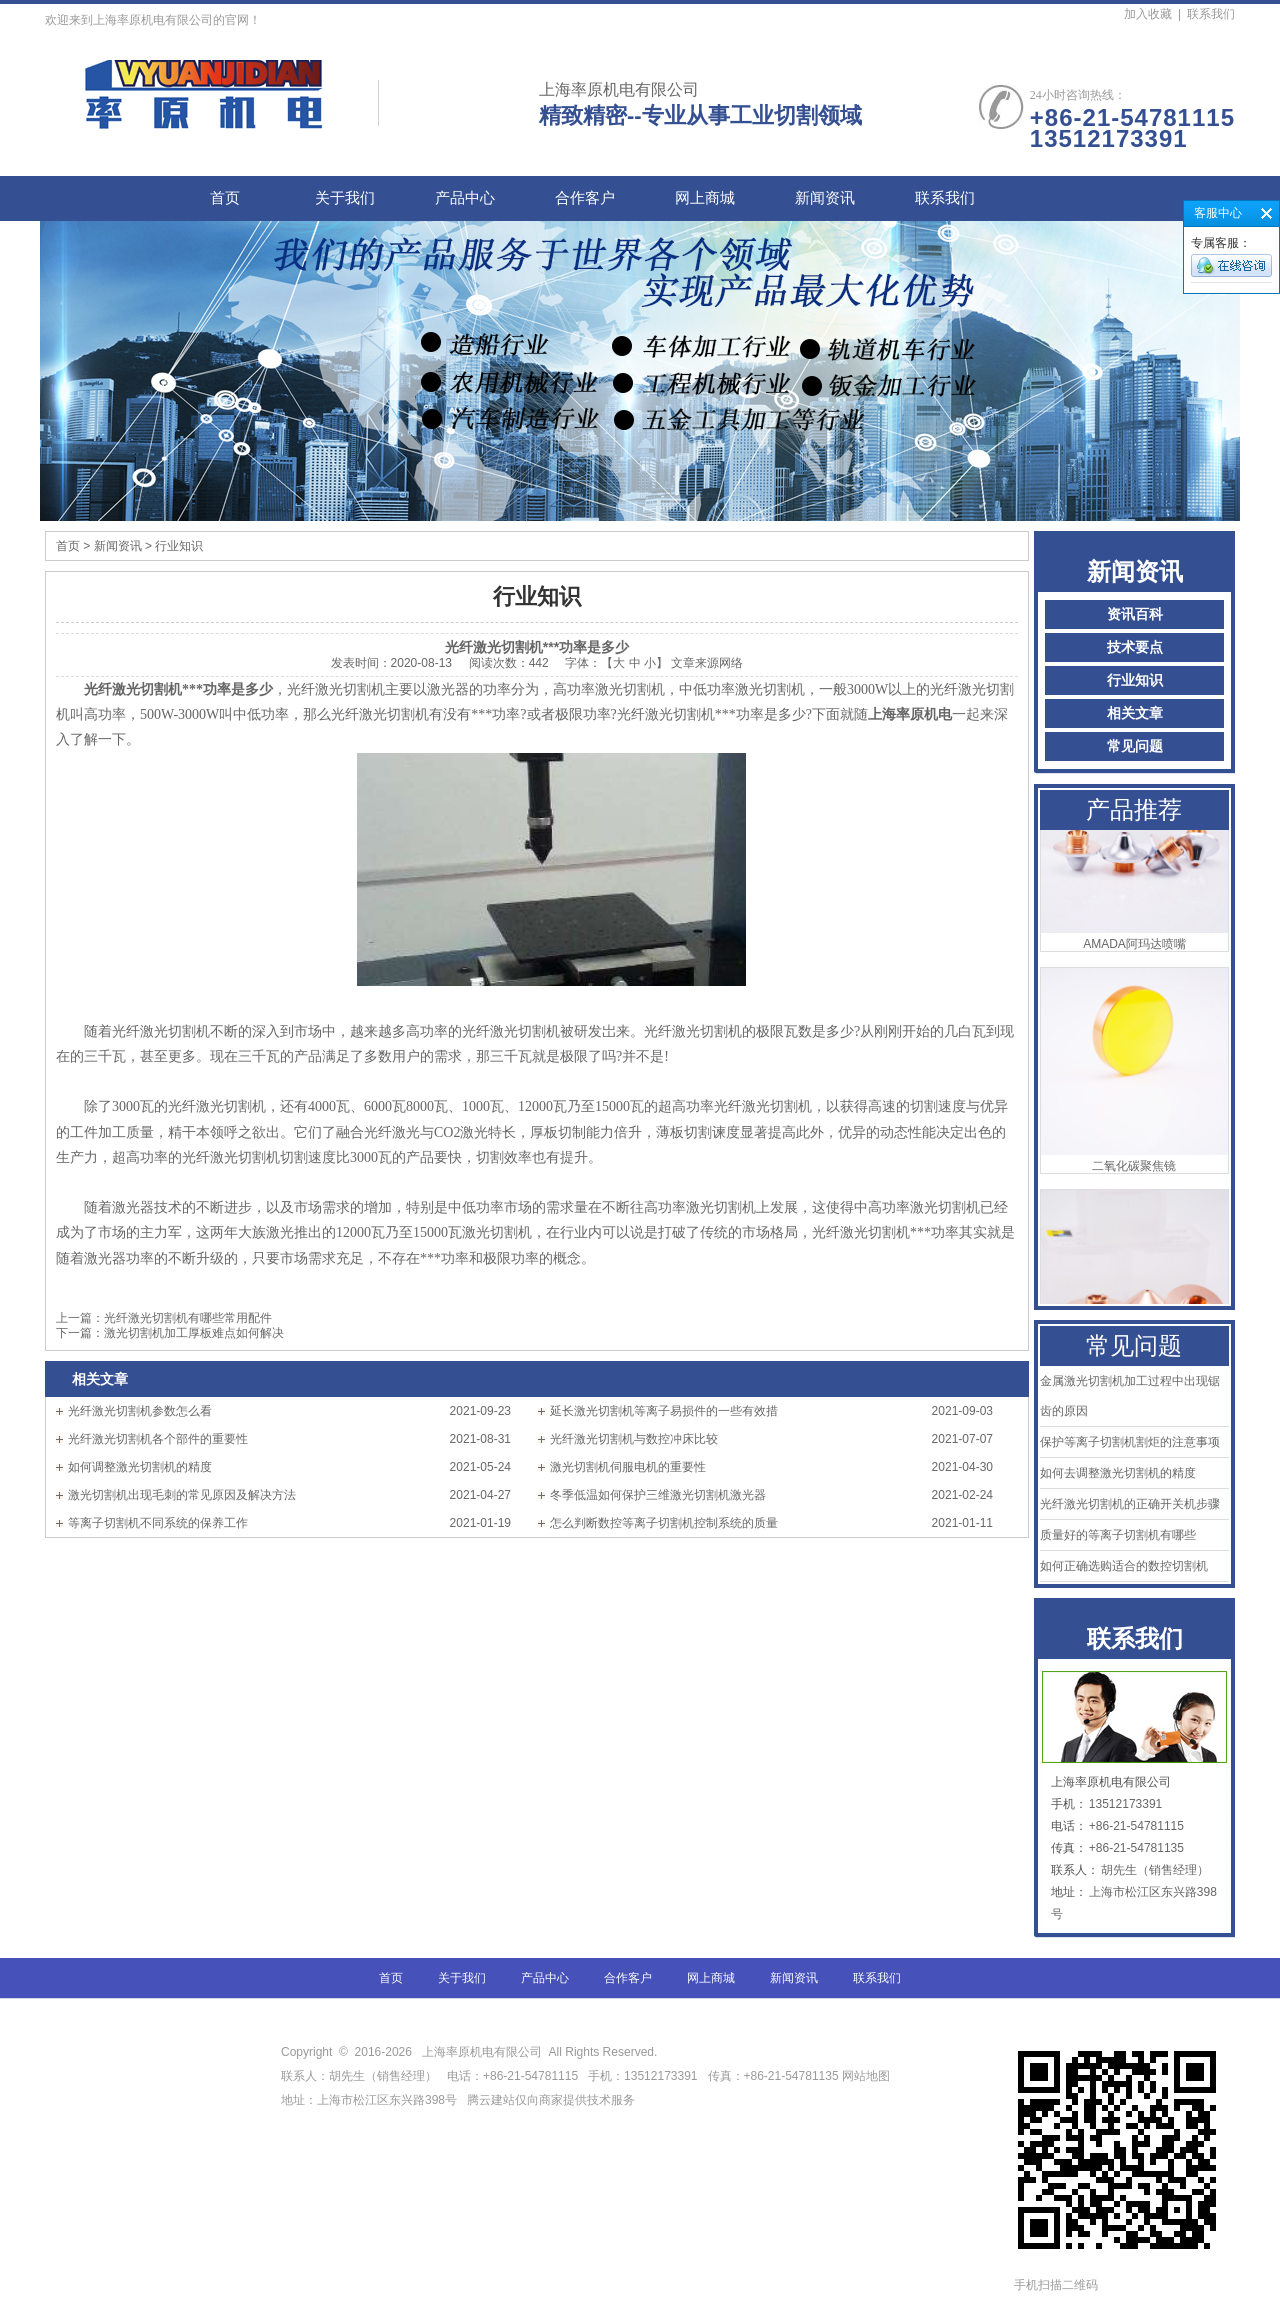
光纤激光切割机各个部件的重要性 (158, 1439)
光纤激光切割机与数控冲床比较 (634, 1439)
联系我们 (1211, 14)
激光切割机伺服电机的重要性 (628, 1467)
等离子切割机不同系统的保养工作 (158, 1523)
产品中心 (465, 198)
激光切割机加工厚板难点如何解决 (194, 1333)
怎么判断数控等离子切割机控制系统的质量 (664, 1523)
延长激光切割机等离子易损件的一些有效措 (664, 1411)
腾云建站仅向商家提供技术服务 (551, 2100)
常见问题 (1135, 746)
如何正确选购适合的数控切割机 (1124, 1566)
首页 (225, 198)
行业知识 (1135, 680)
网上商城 (705, 198)
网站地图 (866, 2076)
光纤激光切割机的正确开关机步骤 (1130, 1504)
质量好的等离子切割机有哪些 (1118, 1535)
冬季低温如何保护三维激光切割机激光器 (658, 1495)
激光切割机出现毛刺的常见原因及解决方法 (182, 1495)
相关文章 (1135, 713)
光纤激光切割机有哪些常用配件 (188, 1318)
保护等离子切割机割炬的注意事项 (1130, 1442)
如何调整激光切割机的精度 (140, 1467)
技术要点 (1135, 647)
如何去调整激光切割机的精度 (1118, 1473)
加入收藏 (1148, 14)
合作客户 (585, 198)
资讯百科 (1135, 614)
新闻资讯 (825, 198)
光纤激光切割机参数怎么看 (140, 1411)
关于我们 (345, 198)
